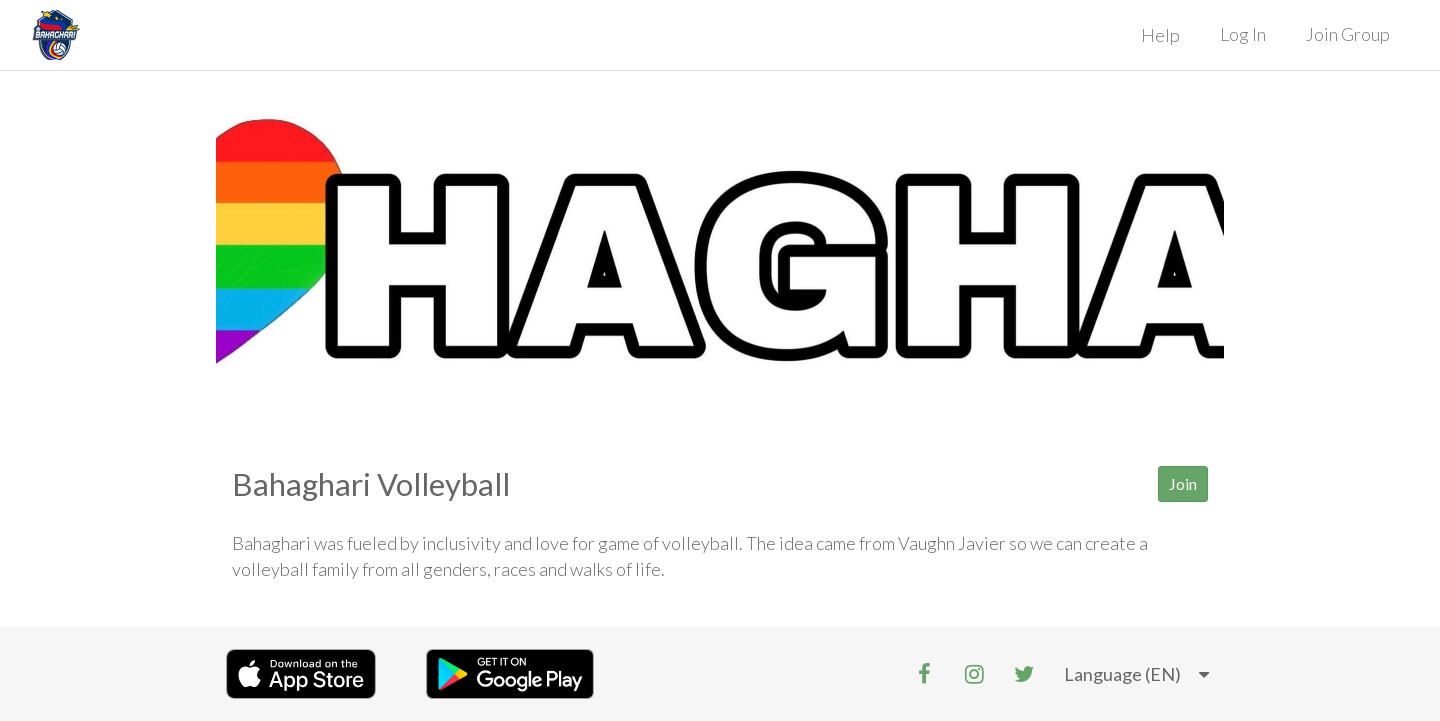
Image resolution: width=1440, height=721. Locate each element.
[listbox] (1136, 675)
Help (1160, 35)
